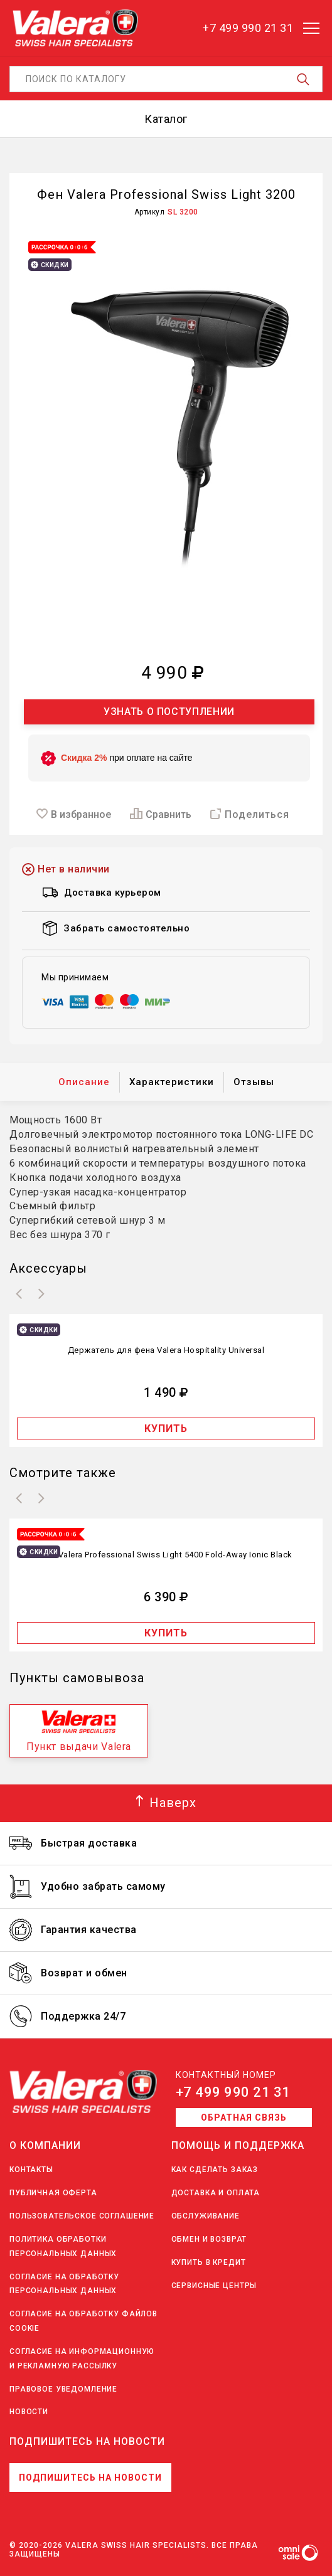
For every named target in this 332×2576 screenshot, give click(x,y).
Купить (166, 1428)
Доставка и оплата (215, 2192)
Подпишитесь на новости (90, 2478)
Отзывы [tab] (253, 1082)
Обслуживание (205, 2216)
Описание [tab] (84, 1082)
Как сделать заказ (215, 2169)
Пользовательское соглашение (81, 2216)
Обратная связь (244, 2117)
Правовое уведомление (63, 2389)
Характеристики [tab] (171, 1082)
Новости (28, 2411)
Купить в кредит (208, 2262)
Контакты (31, 2169)
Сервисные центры (214, 2285)
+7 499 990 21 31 (233, 2092)
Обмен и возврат (209, 2239)
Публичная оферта (53, 2192)
